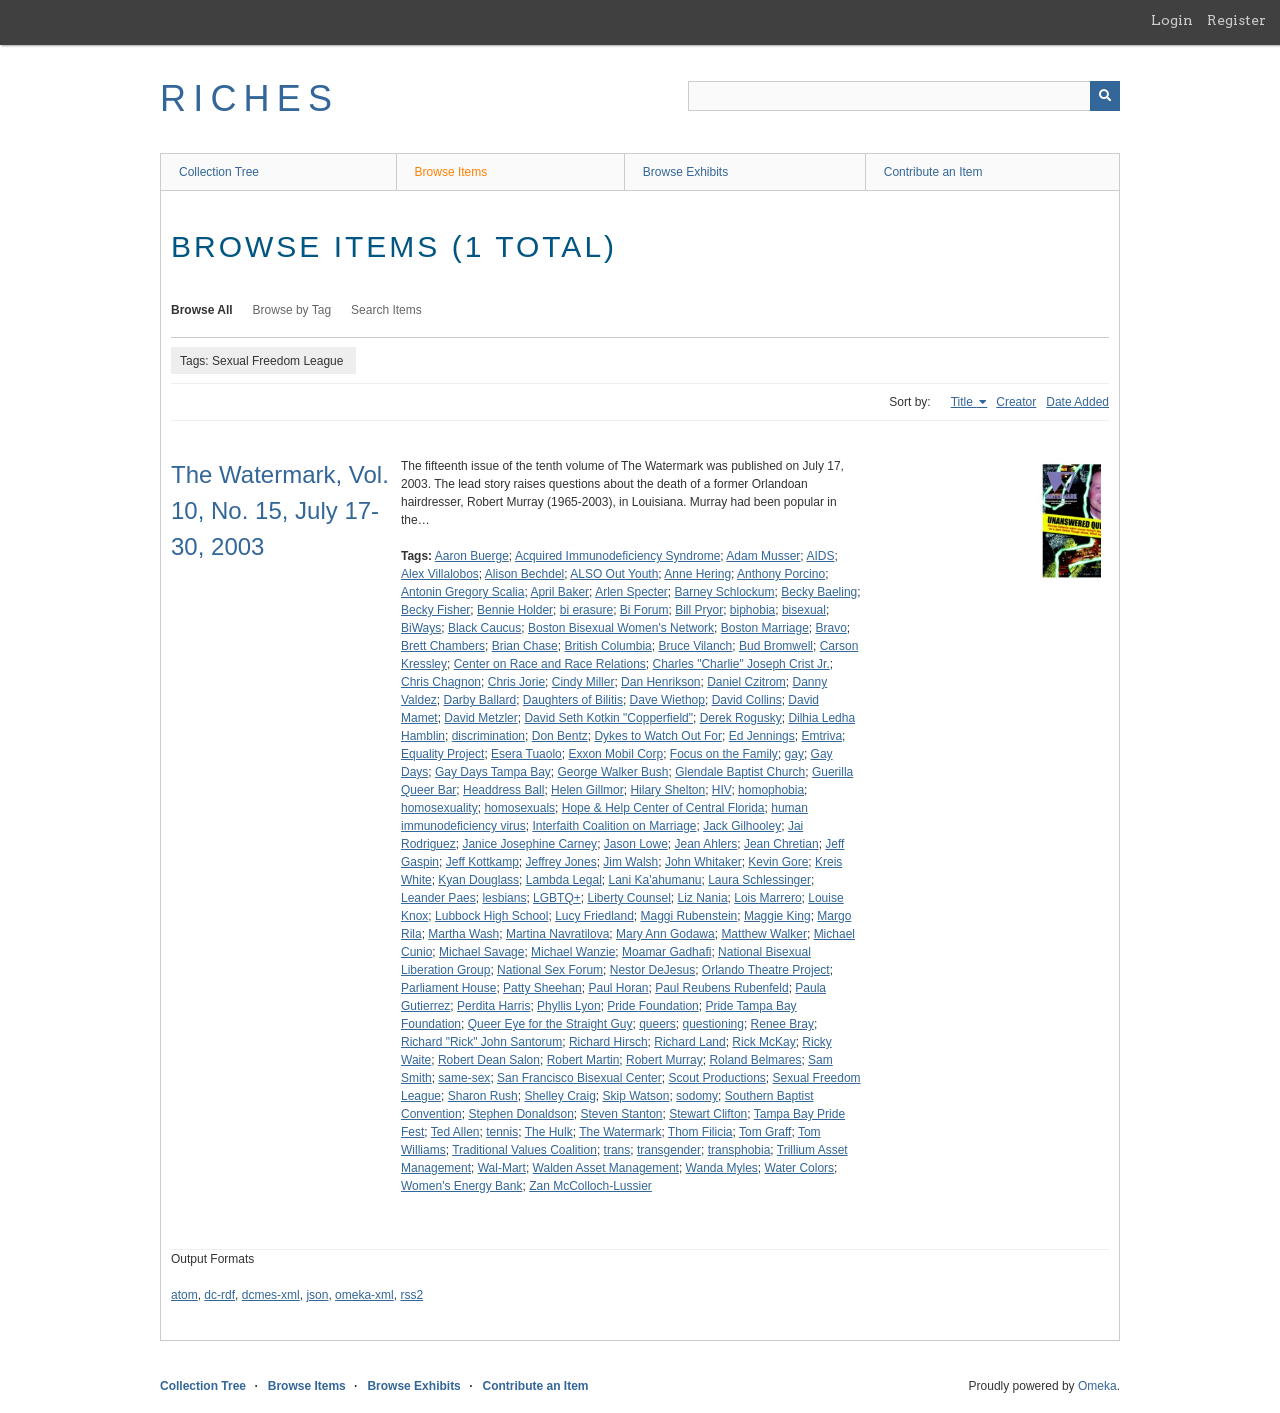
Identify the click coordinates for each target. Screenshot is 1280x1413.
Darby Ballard (479, 700)
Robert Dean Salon (489, 1060)
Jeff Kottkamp (482, 862)
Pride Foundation (652, 1006)
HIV (722, 790)
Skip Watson (635, 1096)
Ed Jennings (762, 736)
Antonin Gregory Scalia (462, 592)
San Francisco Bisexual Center (579, 1078)
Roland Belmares (755, 1060)
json (317, 1295)
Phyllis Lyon (569, 1006)
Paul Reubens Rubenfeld (721, 988)
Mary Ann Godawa (665, 934)
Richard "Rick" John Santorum (481, 1042)
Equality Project (442, 754)
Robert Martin (583, 1060)
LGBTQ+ (557, 898)
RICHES (249, 98)
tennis (502, 1132)
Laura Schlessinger (759, 880)
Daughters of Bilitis (573, 700)
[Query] (904, 96)
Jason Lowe (636, 844)
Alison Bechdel (524, 574)
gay (794, 754)
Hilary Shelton (667, 790)
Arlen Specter (631, 592)
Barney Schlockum (725, 592)
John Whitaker (703, 862)
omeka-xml (364, 1295)
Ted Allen (455, 1132)
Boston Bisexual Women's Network (621, 628)
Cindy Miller (583, 682)
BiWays (421, 628)
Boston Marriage (765, 628)
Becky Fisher (435, 610)
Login (1172, 20)
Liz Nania (703, 898)
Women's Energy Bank (461, 1186)
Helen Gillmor (587, 790)
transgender (669, 1150)
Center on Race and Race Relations (550, 664)
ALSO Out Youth (614, 574)
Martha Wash (463, 934)
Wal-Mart (502, 1168)
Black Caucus (484, 628)
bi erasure (586, 610)
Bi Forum (644, 610)
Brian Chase (525, 646)
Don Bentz (560, 736)
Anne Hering (697, 574)
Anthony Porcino (781, 574)
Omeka (1097, 1386)
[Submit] (1105, 96)
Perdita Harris (493, 1006)
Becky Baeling (819, 592)
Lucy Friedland (594, 916)
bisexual (804, 610)
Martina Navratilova (557, 934)
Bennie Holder (515, 610)
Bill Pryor (699, 610)
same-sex (464, 1078)
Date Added (1077, 402)
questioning (713, 1024)
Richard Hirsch (608, 1042)
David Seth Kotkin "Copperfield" (608, 718)
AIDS (820, 556)
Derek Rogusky (741, 718)
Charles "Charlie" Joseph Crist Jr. (740, 664)
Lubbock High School (491, 916)
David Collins (747, 700)
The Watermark (620, 1132)
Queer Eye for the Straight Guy (550, 1024)
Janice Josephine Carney (529, 844)
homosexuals (519, 808)
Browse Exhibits (685, 172)
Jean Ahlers (706, 844)
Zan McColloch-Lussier (590, 1186)
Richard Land (689, 1042)
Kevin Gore (778, 862)
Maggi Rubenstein (689, 916)
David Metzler (480, 718)
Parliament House (448, 988)
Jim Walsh (630, 862)
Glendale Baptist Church (740, 772)
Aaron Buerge (472, 556)
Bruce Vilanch (695, 646)
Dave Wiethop (667, 700)
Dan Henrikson (660, 682)
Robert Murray (664, 1060)
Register (1236, 20)
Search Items (386, 310)
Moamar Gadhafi (666, 952)
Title (964, 402)
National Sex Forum (550, 970)
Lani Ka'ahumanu (654, 880)
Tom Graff (765, 1132)
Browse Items (451, 172)
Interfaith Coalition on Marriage (614, 826)
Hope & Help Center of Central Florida (663, 808)
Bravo (831, 628)
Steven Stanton (621, 1114)
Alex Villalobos (440, 574)
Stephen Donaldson (520, 1114)
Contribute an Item (933, 172)
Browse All (202, 310)
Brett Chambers (443, 646)
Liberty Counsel (628, 898)
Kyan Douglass (478, 880)
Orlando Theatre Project (766, 970)
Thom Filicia (700, 1132)
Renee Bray (782, 1024)
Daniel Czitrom (746, 682)
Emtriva (821, 736)
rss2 (411, 1295)
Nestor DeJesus (652, 970)
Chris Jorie (516, 682)
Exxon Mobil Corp (615, 754)
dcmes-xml (271, 1295)
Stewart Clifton (708, 1114)
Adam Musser (763, 556)
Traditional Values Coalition (524, 1150)
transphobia (739, 1150)
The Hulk (549, 1132)
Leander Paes (438, 898)
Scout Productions (716, 1078)
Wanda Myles (722, 1168)
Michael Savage (481, 952)
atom (184, 1295)
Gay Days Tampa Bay (493, 772)
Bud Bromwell (776, 646)
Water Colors (800, 1168)
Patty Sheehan (542, 988)
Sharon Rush (483, 1096)
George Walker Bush (613, 772)
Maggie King (777, 916)
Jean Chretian (781, 844)
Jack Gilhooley (742, 826)
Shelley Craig (559, 1096)
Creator (1016, 402)
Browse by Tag (292, 310)
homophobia (771, 790)
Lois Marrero (767, 898)
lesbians (504, 898)
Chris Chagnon (441, 682)
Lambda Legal (564, 880)
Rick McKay (763, 1042)
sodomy (697, 1096)
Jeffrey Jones (561, 862)
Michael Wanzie (573, 952)
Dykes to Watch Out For (658, 736)
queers (657, 1024)
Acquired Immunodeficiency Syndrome (617, 556)
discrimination (488, 736)
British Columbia (607, 646)
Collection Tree (219, 172)
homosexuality (439, 808)
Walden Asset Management (606, 1168)
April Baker (559, 592)
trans (617, 1150)
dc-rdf (219, 1295)
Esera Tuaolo (526, 754)
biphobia (752, 610)
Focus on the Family (724, 754)
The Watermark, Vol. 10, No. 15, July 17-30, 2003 (280, 510)
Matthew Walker (764, 934)
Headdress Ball (503, 790)
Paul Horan (618, 988)
